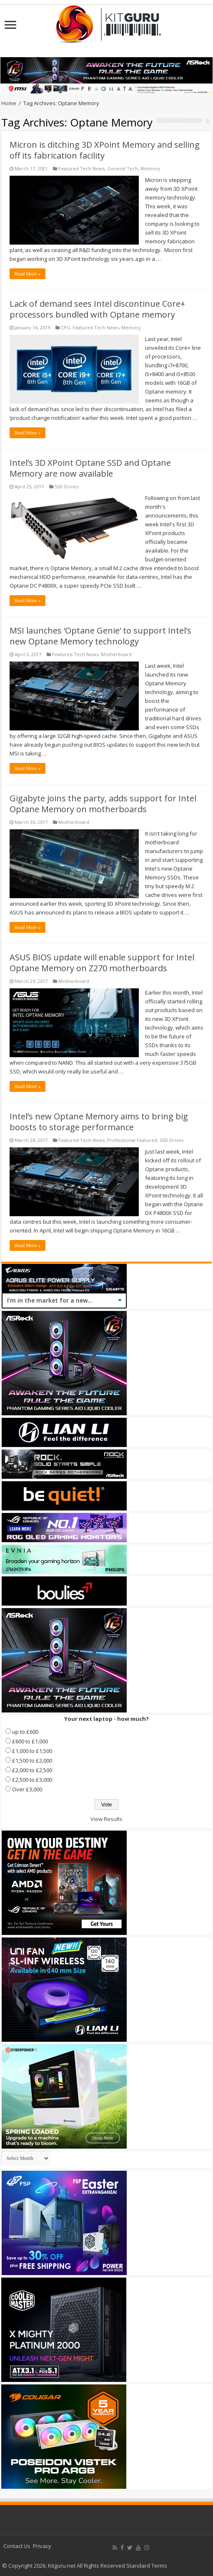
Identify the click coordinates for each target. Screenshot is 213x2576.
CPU (65, 327)
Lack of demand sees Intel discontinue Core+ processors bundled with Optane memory (97, 309)
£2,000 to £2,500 (32, 1770)
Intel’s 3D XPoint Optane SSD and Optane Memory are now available (90, 468)
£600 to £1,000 (30, 1741)
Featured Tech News (81, 168)
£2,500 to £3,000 (32, 1779)
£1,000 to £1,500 (32, 1751)
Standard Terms (146, 2565)
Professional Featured (132, 1140)
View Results (106, 1819)
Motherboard (116, 654)
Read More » (28, 274)
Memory (150, 168)
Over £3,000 (27, 1789)
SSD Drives (66, 486)
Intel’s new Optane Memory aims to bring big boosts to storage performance (99, 1122)
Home (8, 103)
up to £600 (25, 1731)
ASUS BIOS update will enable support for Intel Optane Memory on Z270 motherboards (102, 963)
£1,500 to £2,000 (32, 1760)
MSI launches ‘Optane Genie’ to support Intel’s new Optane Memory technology (100, 636)
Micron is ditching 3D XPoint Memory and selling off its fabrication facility (105, 150)
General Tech (122, 168)
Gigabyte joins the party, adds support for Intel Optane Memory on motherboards (103, 804)
